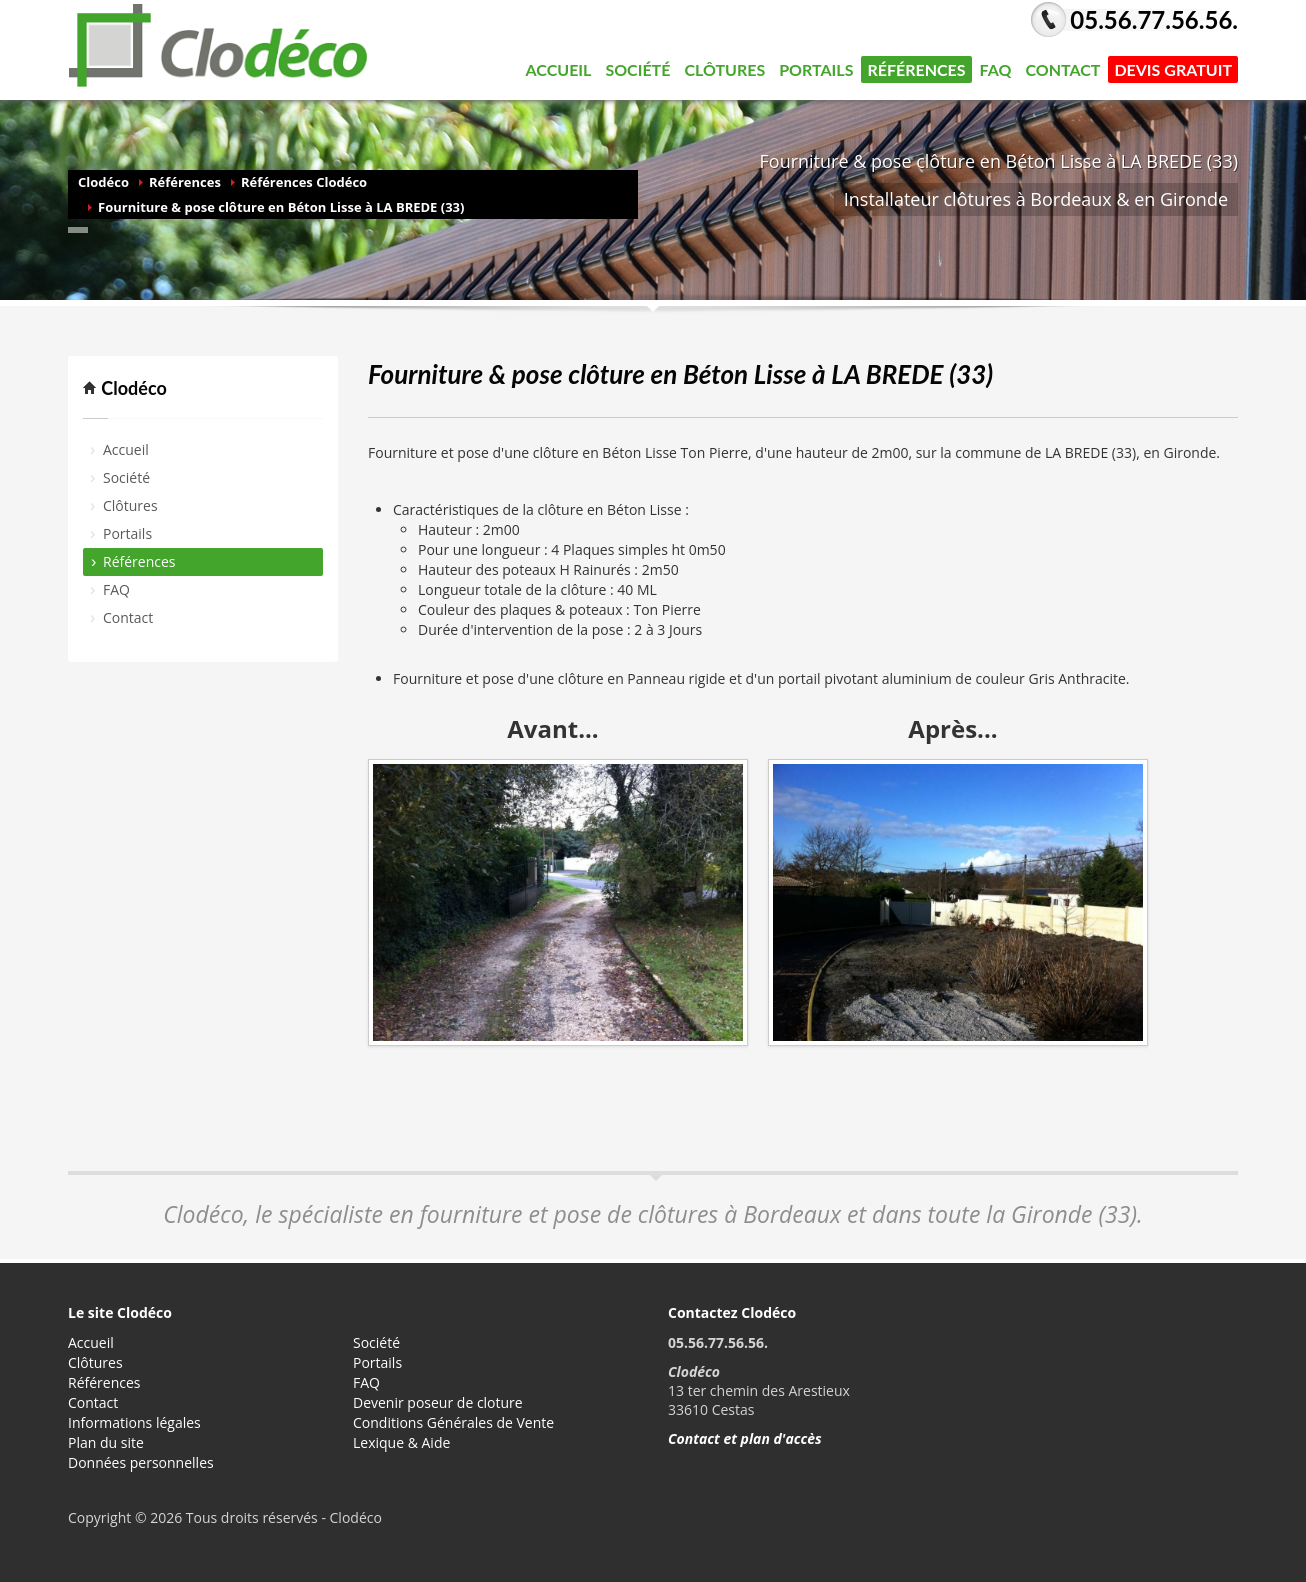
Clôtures (721, 70)
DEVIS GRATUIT (1173, 69)
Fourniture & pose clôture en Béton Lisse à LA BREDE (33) (281, 207)
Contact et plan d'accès (745, 1438)
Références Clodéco (304, 182)
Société (634, 70)
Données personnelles (141, 1462)
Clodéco (103, 182)
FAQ (996, 70)
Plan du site (106, 1442)
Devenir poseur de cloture (438, 1402)
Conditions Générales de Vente (453, 1422)
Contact (1062, 70)
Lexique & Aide (401, 1442)
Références (916, 69)
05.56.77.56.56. (1154, 19)
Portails (813, 70)
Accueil (559, 70)
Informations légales (134, 1422)
